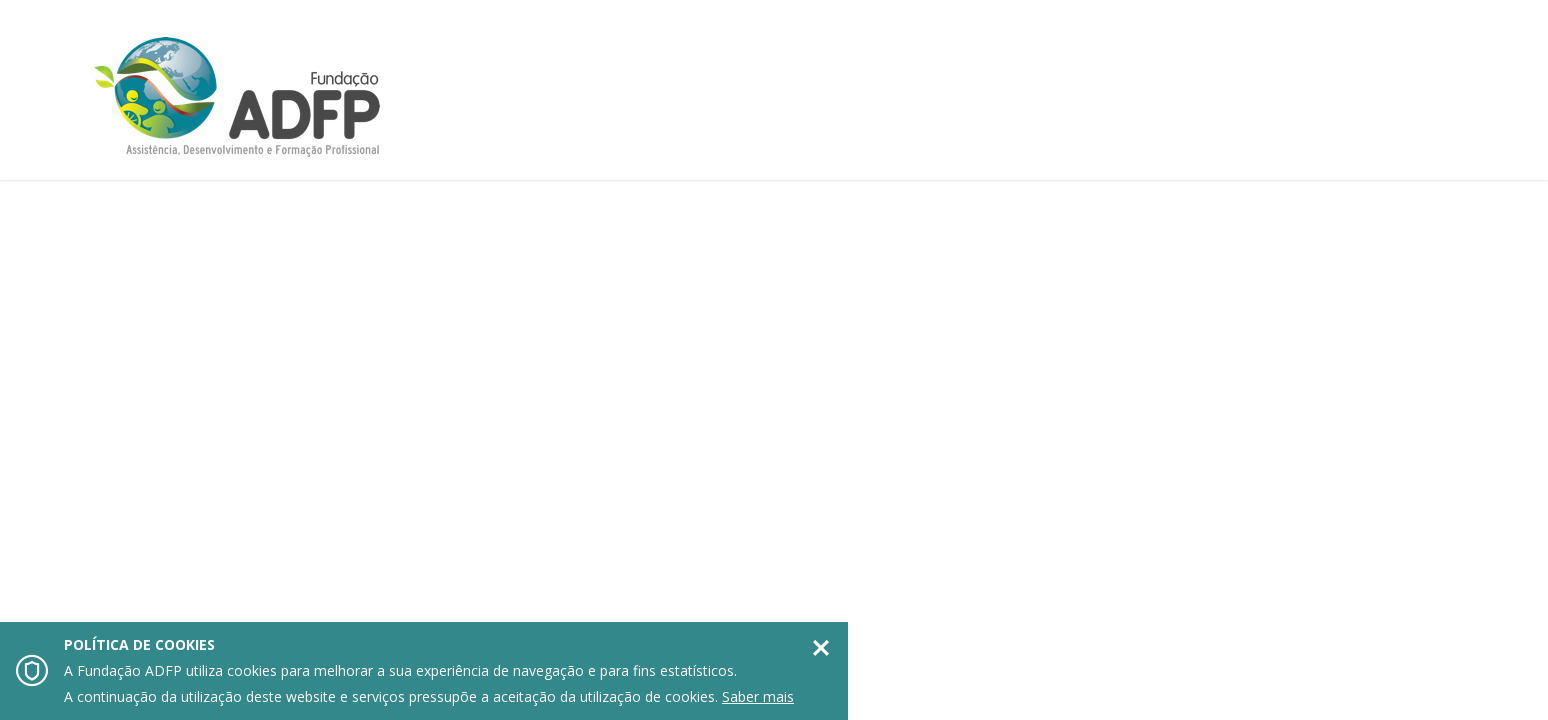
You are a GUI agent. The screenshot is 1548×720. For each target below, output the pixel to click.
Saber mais (758, 696)
